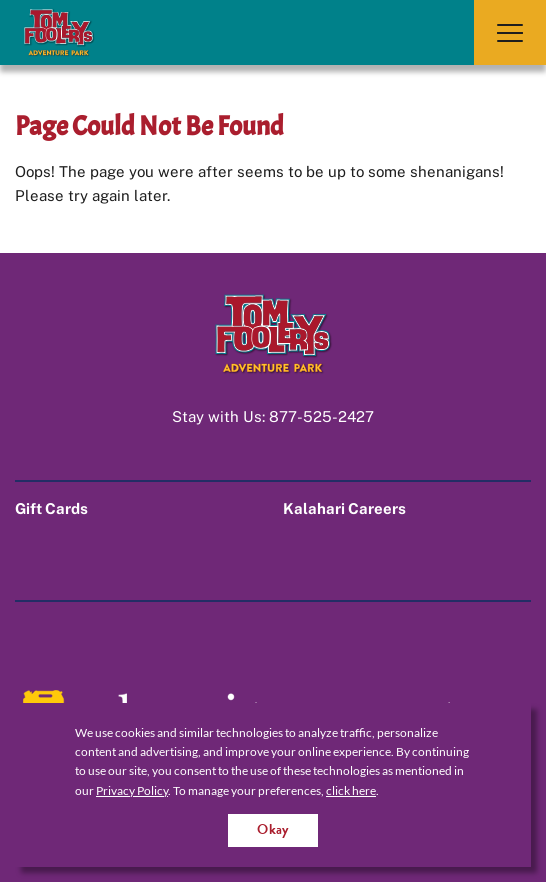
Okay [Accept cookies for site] (273, 829)
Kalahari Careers (344, 508)
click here (351, 790)
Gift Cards (51, 508)
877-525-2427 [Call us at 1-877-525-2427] (321, 416)
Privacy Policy (132, 790)
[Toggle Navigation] (510, 32)
